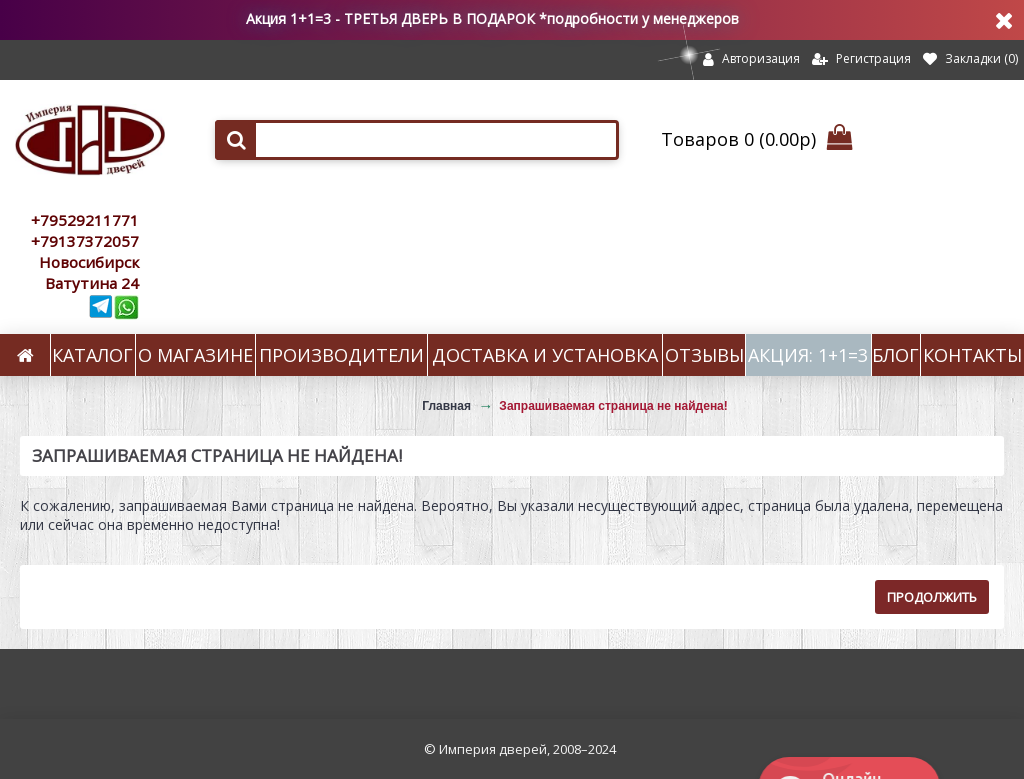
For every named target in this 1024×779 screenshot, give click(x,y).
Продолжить (932, 597)
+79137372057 (85, 241)
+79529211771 (85, 220)
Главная (446, 406)
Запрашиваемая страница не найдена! (613, 406)
